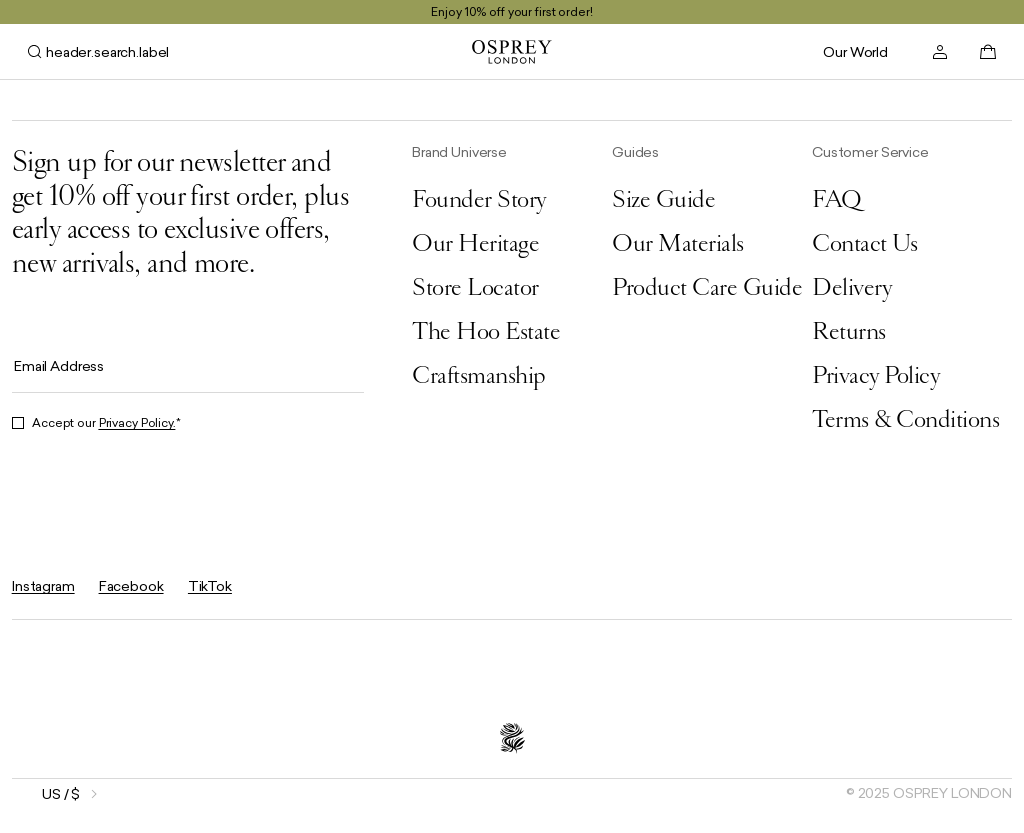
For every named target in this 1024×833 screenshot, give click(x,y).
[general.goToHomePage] (512, 52)
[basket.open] (988, 52)
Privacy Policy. (137, 423)
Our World (855, 52)
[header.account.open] (940, 52)
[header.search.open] (98, 52)
